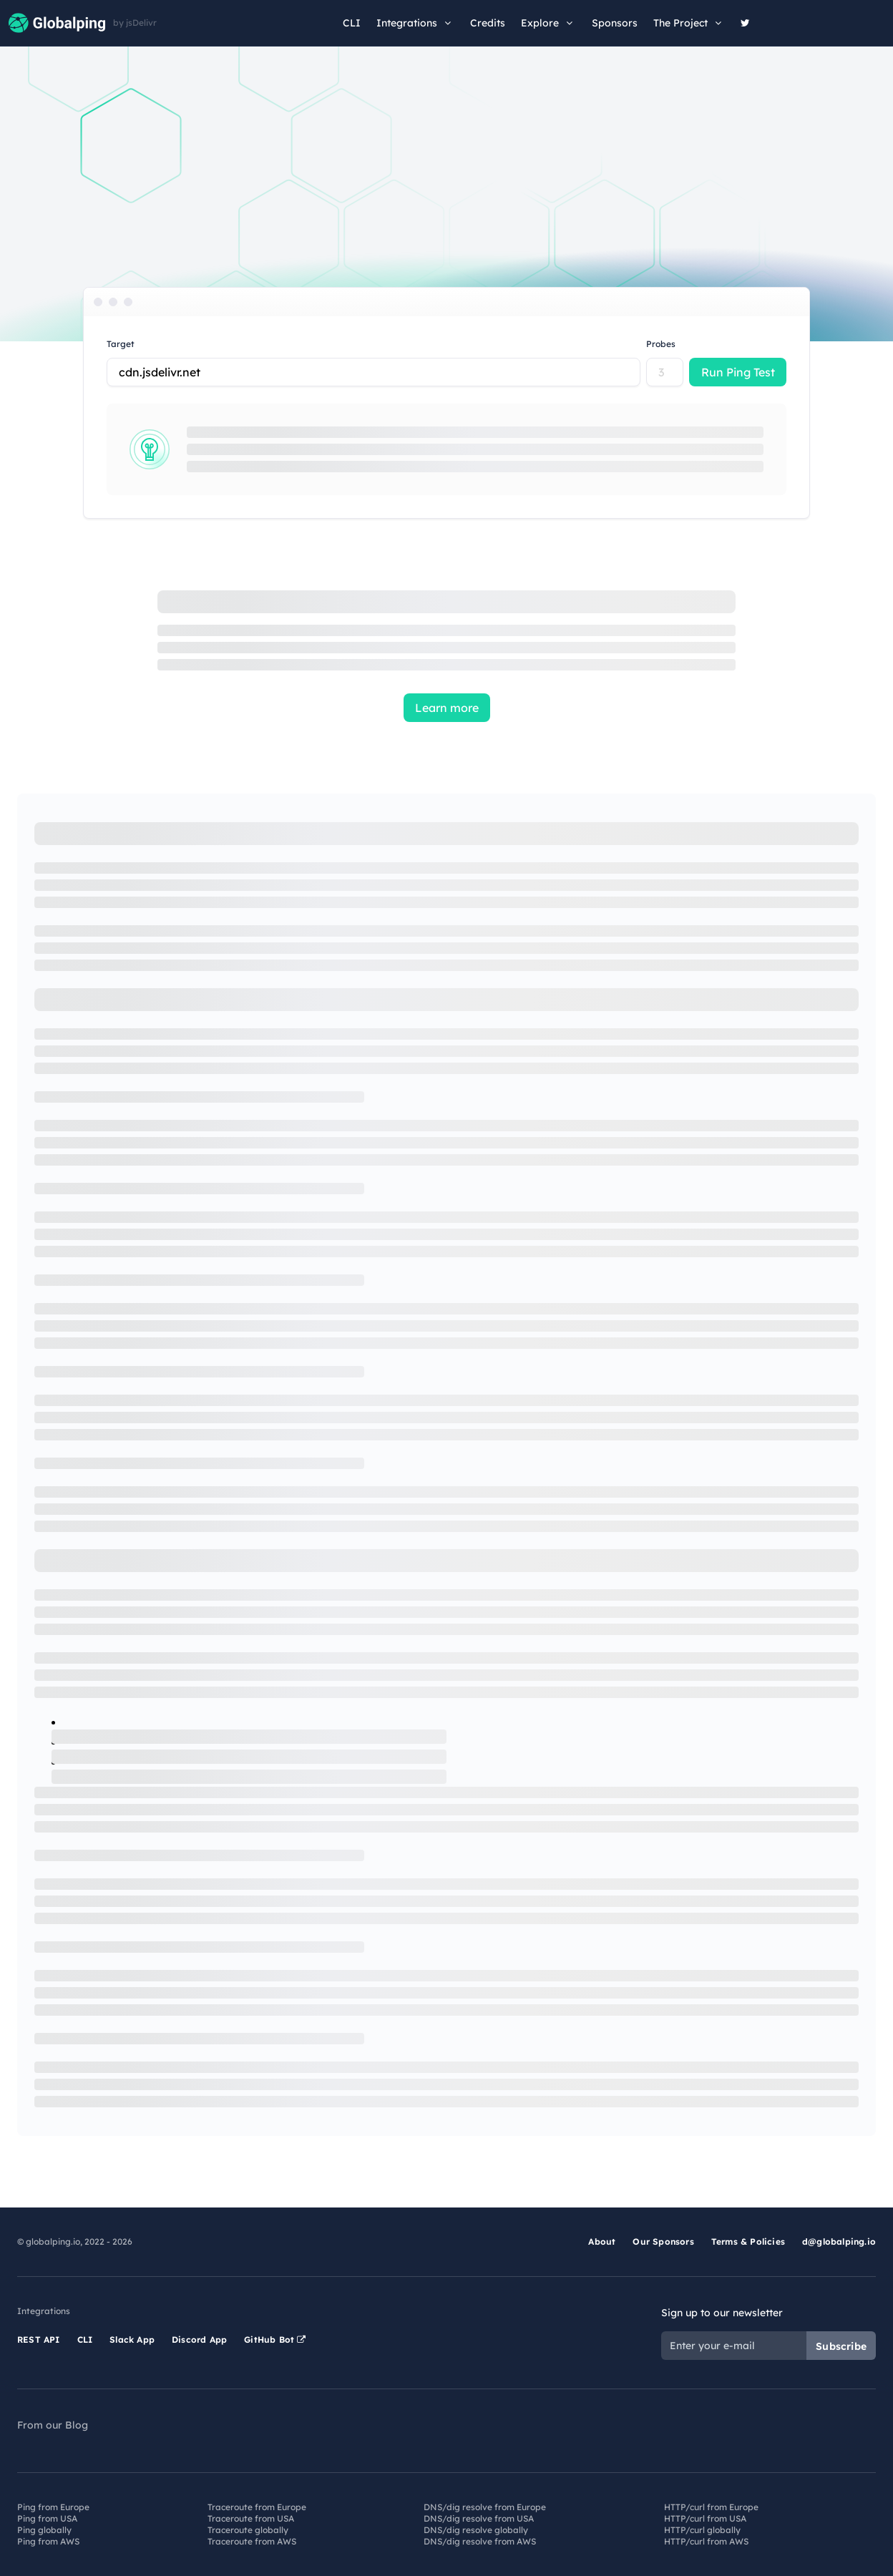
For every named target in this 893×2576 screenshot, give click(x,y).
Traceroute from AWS (252, 2541)
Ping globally (44, 2529)
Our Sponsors (663, 2241)
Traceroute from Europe (257, 2507)
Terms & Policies (748, 2241)
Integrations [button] (415, 23)
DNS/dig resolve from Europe (485, 2507)
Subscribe (841, 2346)
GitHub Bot (275, 2339)
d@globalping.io (839, 2241)
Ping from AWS (48, 2541)
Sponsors (615, 22)
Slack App (132, 2339)
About (601, 2241)
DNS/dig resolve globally (476, 2529)
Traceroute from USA (251, 2518)
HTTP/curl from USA (705, 2518)
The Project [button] (689, 23)
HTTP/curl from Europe (711, 2507)
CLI (352, 22)
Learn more (447, 708)
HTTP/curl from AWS (706, 2541)
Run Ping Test (738, 372)
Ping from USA (47, 2518)
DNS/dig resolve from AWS (480, 2541)
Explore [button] (548, 23)
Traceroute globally (248, 2529)
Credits (487, 22)
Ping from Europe (53, 2507)
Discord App (199, 2339)
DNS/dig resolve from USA (479, 2518)
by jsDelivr (135, 23)
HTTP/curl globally (702, 2529)
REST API (38, 2339)
